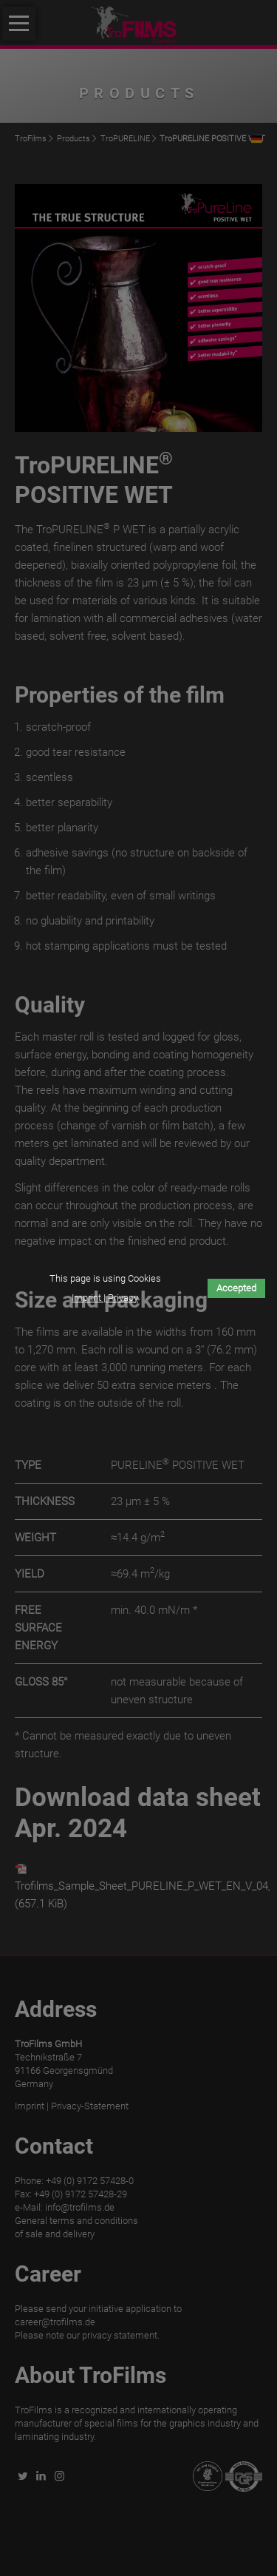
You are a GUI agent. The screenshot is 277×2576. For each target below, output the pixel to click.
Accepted (236, 1288)
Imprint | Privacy (105, 1297)
